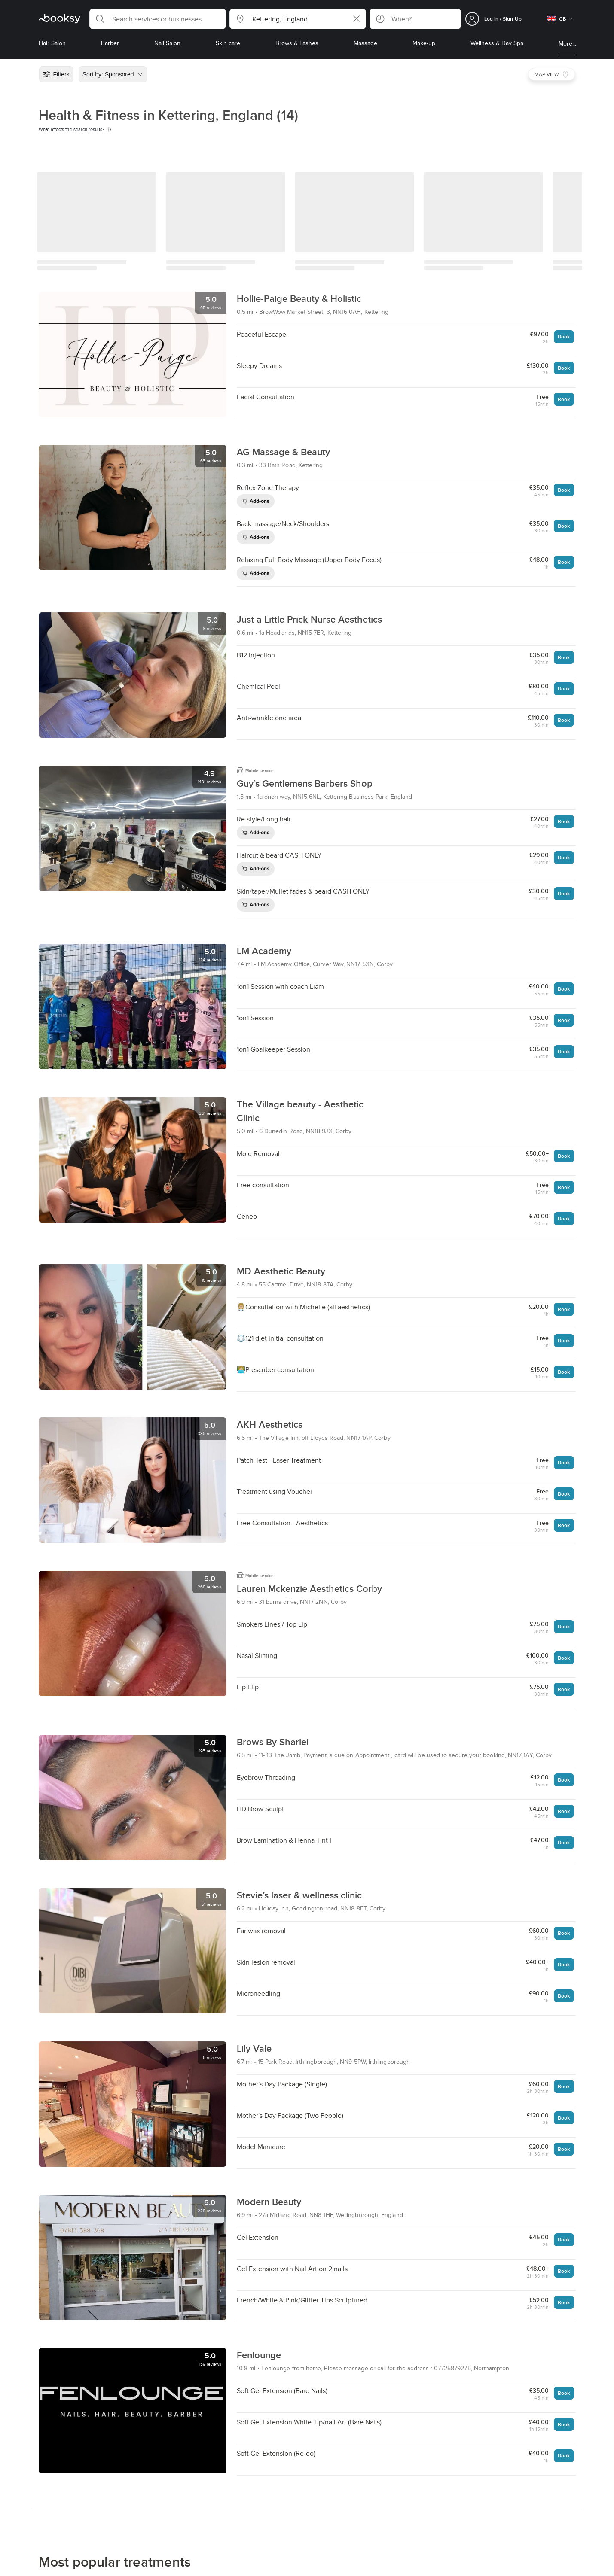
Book (564, 336)
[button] (157, 19)
